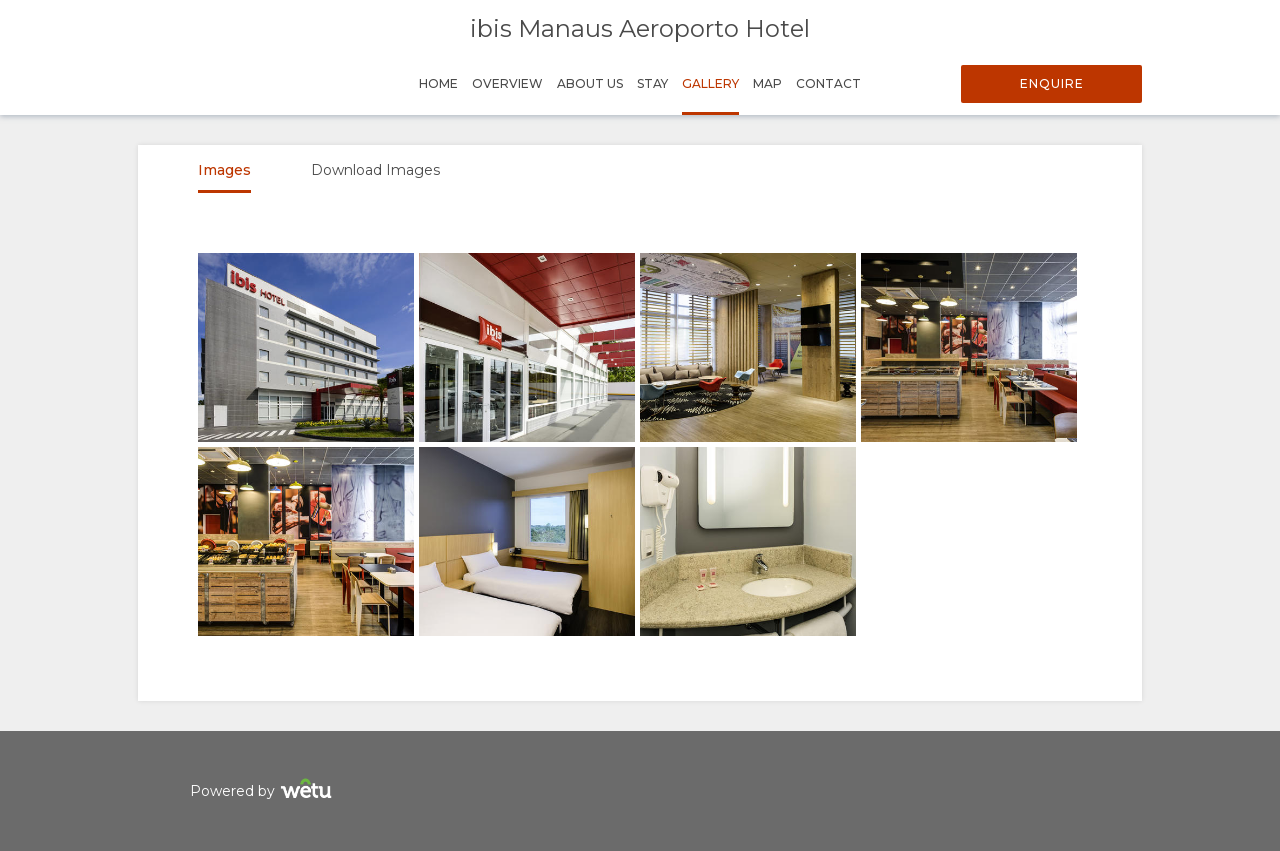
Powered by (263, 791)
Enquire (1052, 83)
